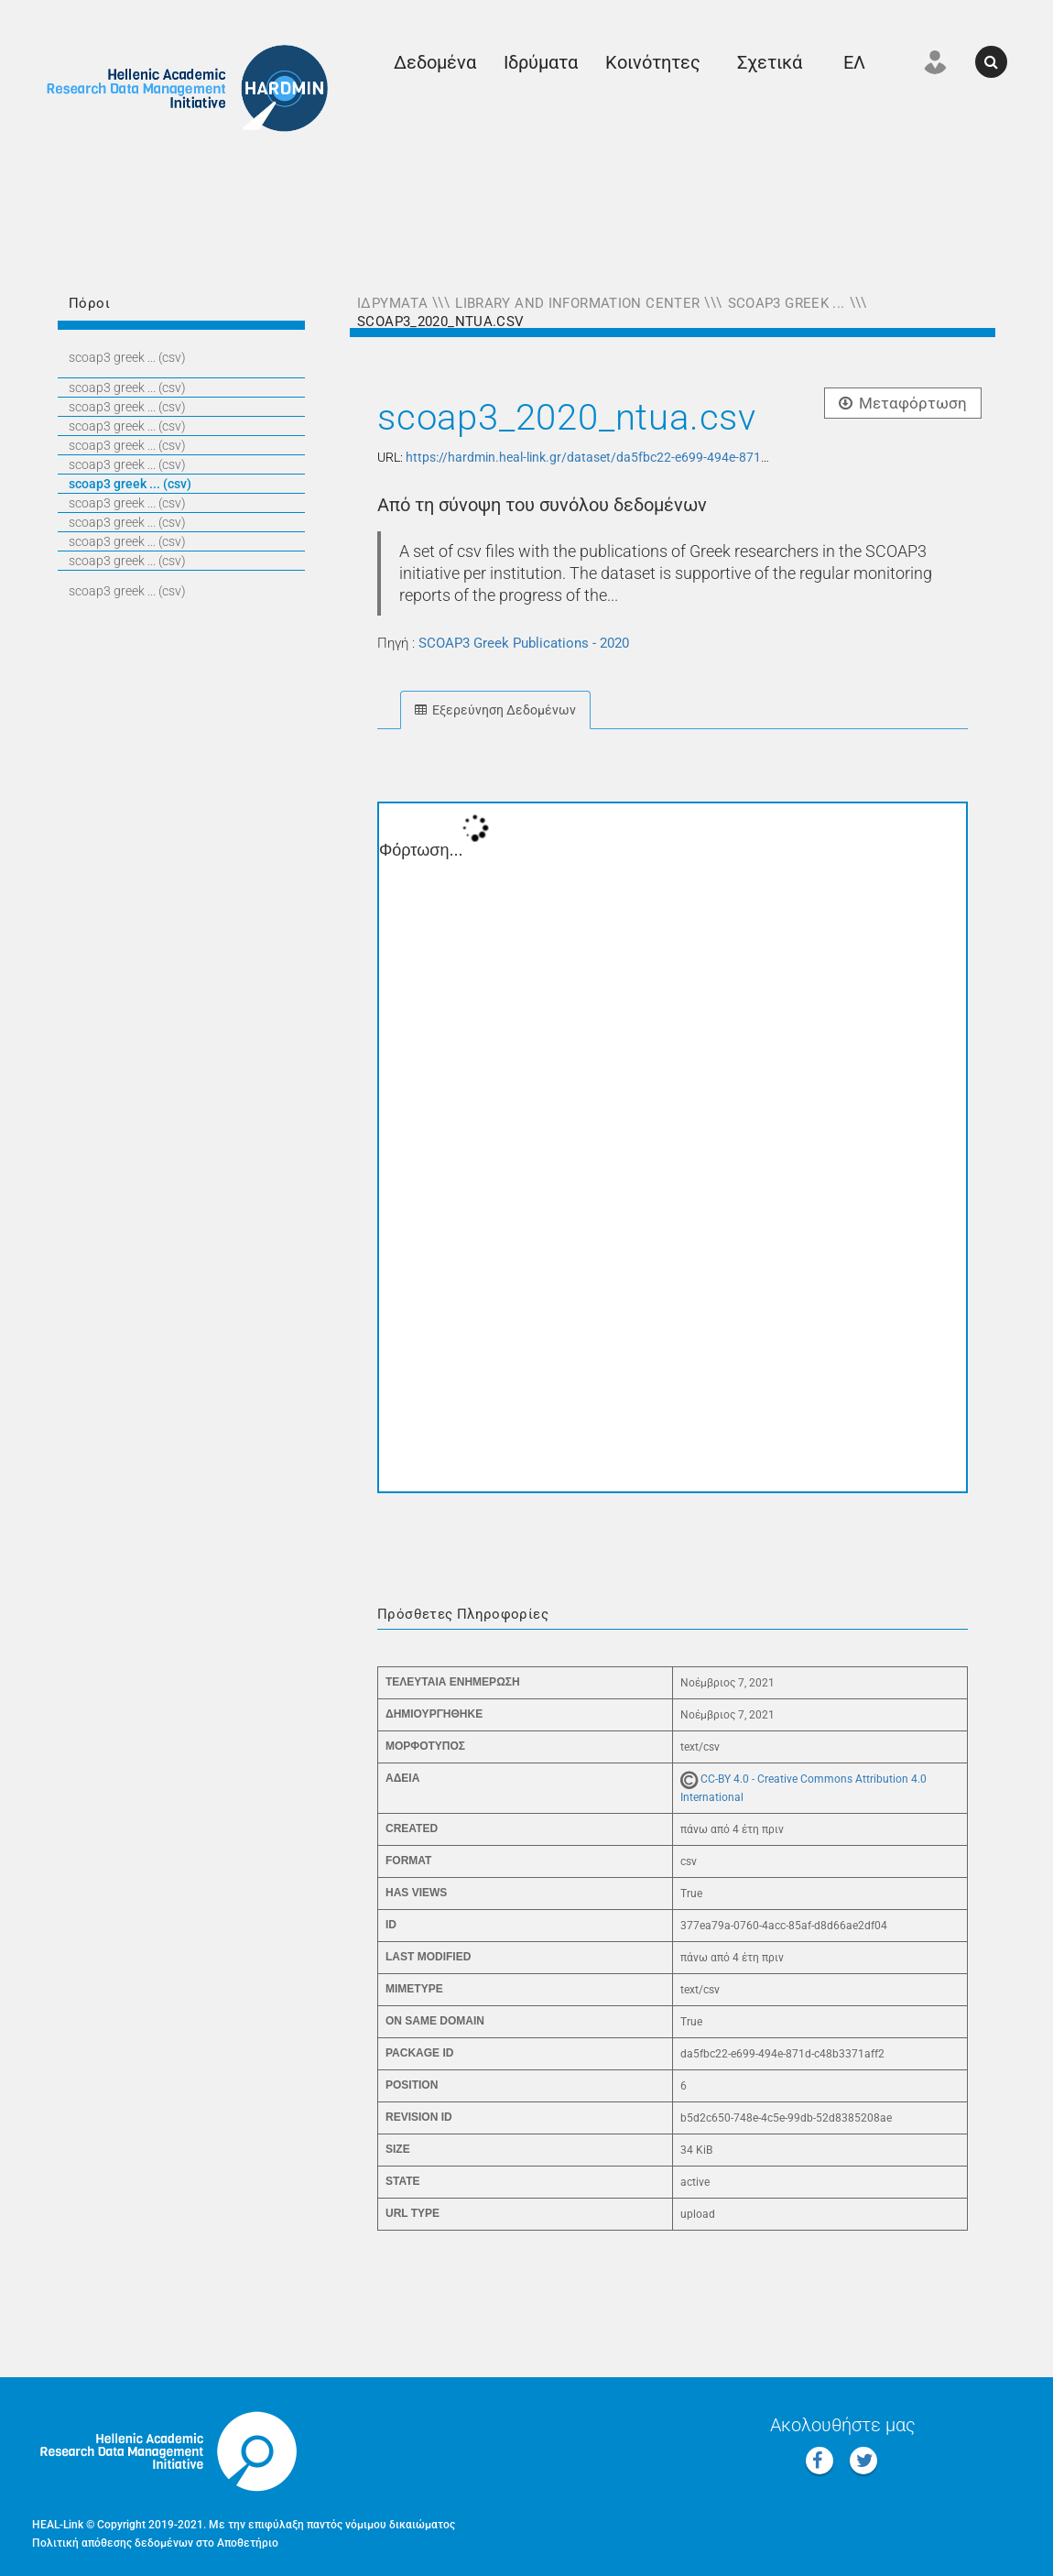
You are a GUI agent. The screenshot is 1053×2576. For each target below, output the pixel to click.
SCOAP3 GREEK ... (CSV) (127, 357)
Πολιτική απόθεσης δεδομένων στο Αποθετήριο (155, 2543)
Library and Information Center (577, 303)
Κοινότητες (652, 62)
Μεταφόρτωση (903, 403)
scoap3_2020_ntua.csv (441, 321)
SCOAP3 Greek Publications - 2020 (523, 643)
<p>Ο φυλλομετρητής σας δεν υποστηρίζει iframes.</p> (672, 1147)
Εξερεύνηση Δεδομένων (495, 710)
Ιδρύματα (541, 62)
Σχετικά (769, 62)
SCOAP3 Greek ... (786, 303)
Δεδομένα (435, 62)
